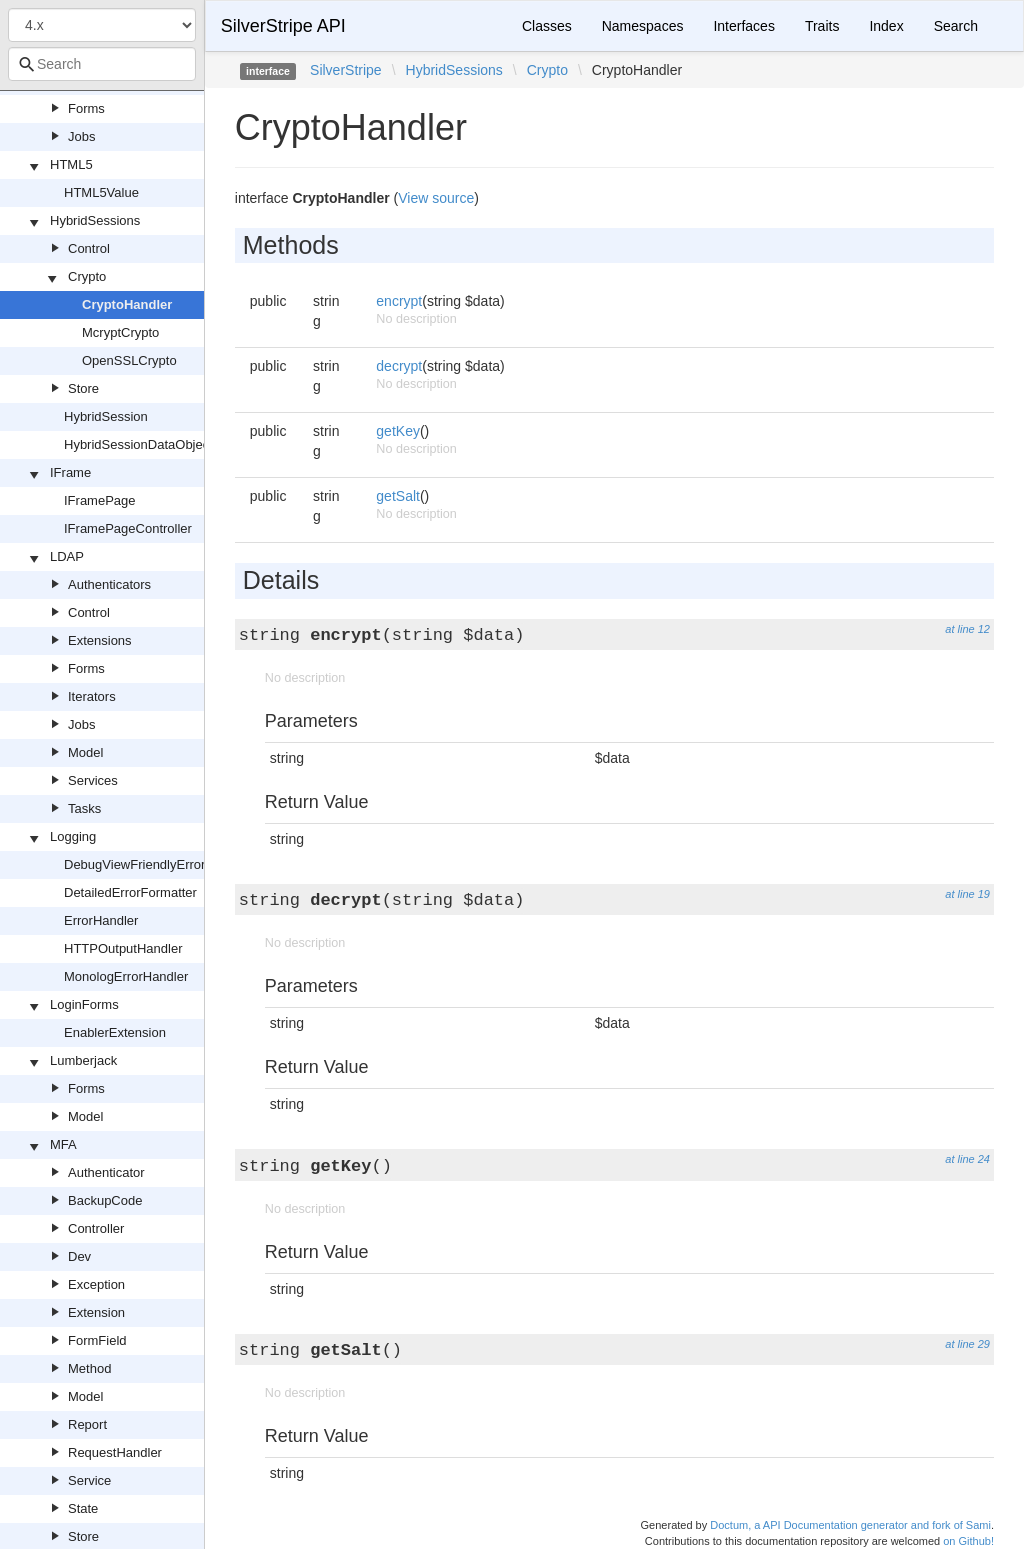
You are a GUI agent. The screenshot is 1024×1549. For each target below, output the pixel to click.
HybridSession (106, 416)
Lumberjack (83, 1060)
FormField (97, 1340)
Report (87, 1424)
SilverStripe (346, 70)
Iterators (92, 696)
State (83, 1508)
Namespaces (643, 26)
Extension (96, 1312)
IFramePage (100, 500)
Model (85, 752)
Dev (79, 1256)
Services (93, 780)
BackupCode (105, 1200)
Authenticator (106, 1172)
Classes (547, 26)
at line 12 (967, 629)
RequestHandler (115, 1452)
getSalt (398, 496)
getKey (398, 431)
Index (886, 26)
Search (956, 26)
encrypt (399, 301)
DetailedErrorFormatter (130, 892)
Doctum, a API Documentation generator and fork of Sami (850, 1525)
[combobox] (102, 64)
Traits (822, 26)
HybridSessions (95, 220)
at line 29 (967, 1344)
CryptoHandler (127, 304)
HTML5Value (101, 192)
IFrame (70, 472)
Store (83, 388)
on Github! (968, 1541)
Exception (96, 1284)
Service (89, 1480)
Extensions (100, 640)
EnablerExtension (115, 1032)
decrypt (399, 366)
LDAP (67, 556)
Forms (86, 108)
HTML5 (71, 164)
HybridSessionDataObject (138, 444)
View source (436, 198)
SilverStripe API (283, 26)
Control (89, 248)
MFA (63, 1144)
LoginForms (84, 1004)
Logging (73, 836)
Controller (96, 1228)
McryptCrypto (120, 332)
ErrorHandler (101, 920)
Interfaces (743, 26)
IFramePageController (128, 528)
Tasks (84, 808)
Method (89, 1368)
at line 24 (967, 1159)
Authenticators (109, 584)
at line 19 (967, 894)
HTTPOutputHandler (123, 948)
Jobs (81, 136)
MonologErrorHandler (126, 976)
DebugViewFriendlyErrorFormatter (163, 864)
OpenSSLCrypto (129, 360)
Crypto (87, 276)
